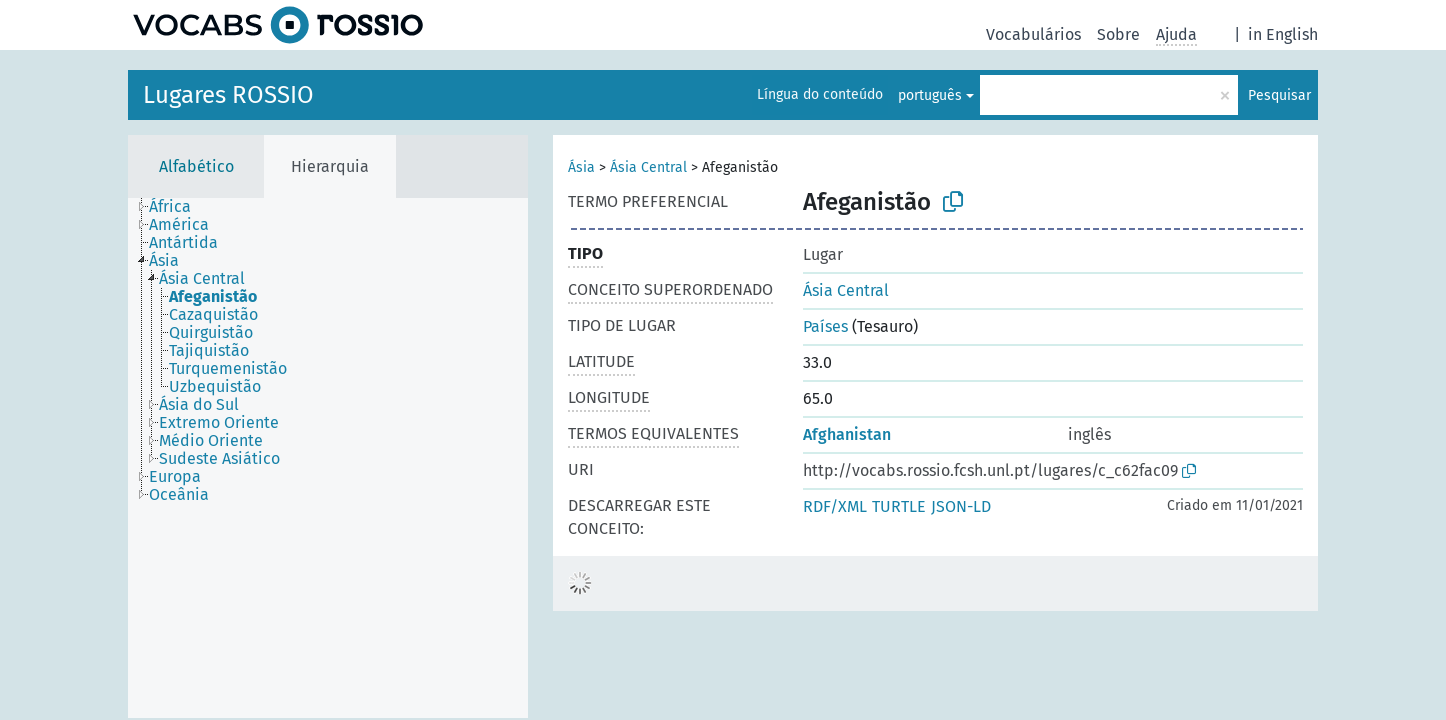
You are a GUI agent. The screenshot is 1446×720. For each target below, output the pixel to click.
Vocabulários (1033, 34)
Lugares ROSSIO (228, 95)
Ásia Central (648, 167)
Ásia (581, 167)
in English (1283, 34)
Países (825, 326)
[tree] (328, 458)
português (930, 95)
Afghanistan (847, 434)
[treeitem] (178, 207)
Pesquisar (1279, 95)
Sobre (1118, 34)
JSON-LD (961, 506)
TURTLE (899, 506)
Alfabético (196, 166)
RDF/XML (835, 506)
